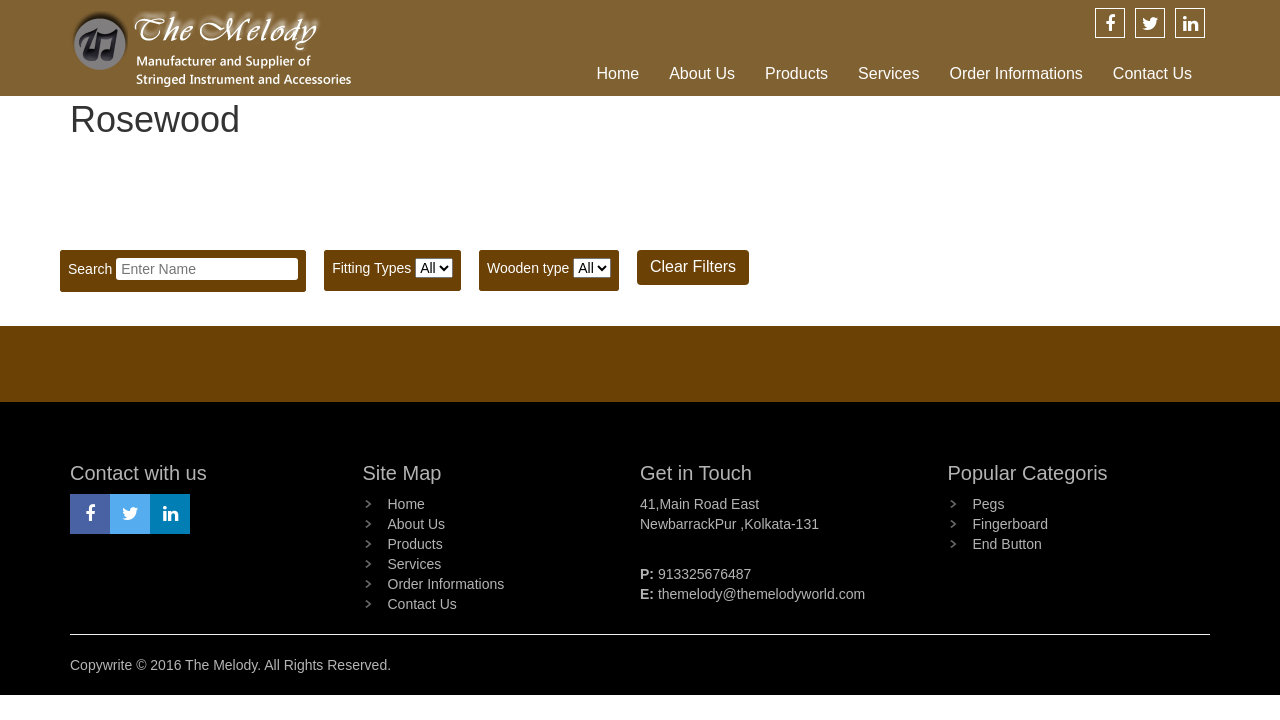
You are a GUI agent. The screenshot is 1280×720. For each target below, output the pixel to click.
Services (888, 73)
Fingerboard (1011, 524)
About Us (702, 73)
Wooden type (528, 268)
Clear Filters (693, 266)
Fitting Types (371, 268)
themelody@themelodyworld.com (761, 594)
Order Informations (1015, 73)
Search (90, 269)
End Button (1007, 544)
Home (617, 73)
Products (796, 73)
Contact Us (1152, 73)
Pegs (989, 504)
